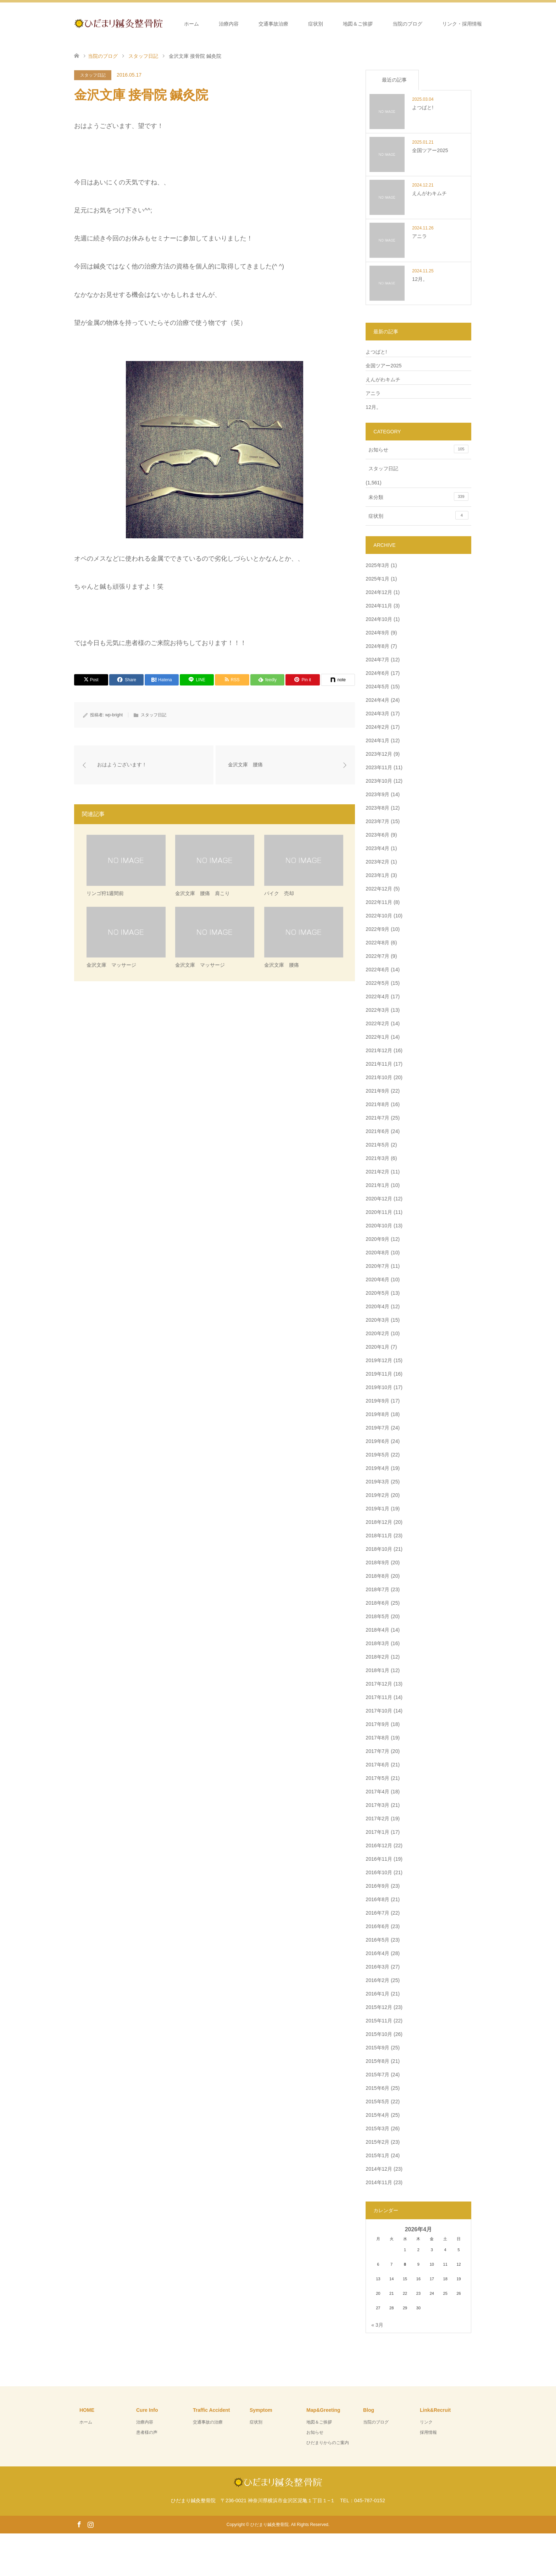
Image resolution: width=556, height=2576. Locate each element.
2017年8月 (377, 1738)
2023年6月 (377, 835)
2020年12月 (379, 1198)
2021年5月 (377, 1145)
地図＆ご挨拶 (358, 24)
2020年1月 (377, 1347)
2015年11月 (379, 2020)
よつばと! (376, 352)
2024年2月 (377, 727)
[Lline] (197, 679)
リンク (426, 2422)
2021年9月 (377, 1091)
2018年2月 (377, 1657)
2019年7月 (377, 1428)
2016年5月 (377, 1940)
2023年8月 (377, 808)
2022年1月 (377, 1037)
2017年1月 (377, 1832)
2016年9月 (377, 1886)
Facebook (79, 2524)
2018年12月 (379, 1522)
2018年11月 (379, 1535)
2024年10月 (379, 619)
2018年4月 (377, 1630)
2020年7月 (377, 1266)
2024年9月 (377, 632)
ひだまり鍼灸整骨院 (269, 2524)
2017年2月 (377, 1818)
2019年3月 (377, 1481)
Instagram (90, 2524)
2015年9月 (377, 2047)
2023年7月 (377, 821)
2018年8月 (377, 1576)
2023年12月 (379, 754)
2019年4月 (377, 1468)
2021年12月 (379, 1050)
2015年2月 (377, 2142)
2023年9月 (377, 794)
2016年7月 (377, 1913)
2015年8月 (377, 2061)
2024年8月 (377, 646)
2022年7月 (377, 956)
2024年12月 (379, 592)
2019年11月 (379, 1374)
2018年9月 (377, 1562)
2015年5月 (377, 2101)
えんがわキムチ (383, 379)
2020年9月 (377, 1239)
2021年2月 (377, 1172)
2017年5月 (377, 1778)
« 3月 (377, 2325)
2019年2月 (377, 1495)
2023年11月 (379, 767)
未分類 (418, 496)
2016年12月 (379, 1845)
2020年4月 (377, 1306)
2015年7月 (377, 2074)
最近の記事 (394, 80)
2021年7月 (377, 1118)
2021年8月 (377, 1104)
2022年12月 (379, 889)
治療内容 (229, 24)
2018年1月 (377, 1670)
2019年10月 (379, 1387)
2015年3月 (377, 2128)
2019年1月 (377, 1508)
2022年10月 (379, 915)
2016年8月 (377, 1899)
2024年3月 (377, 713)
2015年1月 (377, 2155)
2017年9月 (377, 1724)
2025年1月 (377, 579)
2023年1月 (377, 875)
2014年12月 (379, 2169)
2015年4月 (377, 2115)
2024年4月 (377, 700)
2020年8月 (377, 1252)
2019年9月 (377, 1401)
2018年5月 (377, 1616)
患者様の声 (146, 2432)
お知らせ (418, 449)
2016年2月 (377, 1980)
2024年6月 (377, 673)
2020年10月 (379, 1225)
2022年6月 (377, 969)
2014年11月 (379, 2182)
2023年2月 (377, 862)
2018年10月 (379, 1549)
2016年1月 (377, 1994)
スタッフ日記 (93, 75)
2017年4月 (377, 1791)
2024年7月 (377, 659)
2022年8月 (377, 942)
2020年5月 (377, 1293)
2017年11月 (379, 1697)
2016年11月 (379, 1859)
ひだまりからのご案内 (327, 2442)
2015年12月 (379, 2007)
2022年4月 (377, 996)
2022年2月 (377, 1023)
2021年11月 (379, 1064)
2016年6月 (377, 1926)
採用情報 (428, 2432)
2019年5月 (377, 1455)
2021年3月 (377, 1158)
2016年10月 (379, 1872)
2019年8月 (377, 1414)
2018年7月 (377, 1589)
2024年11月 (379, 606)
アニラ (373, 393)
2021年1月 (377, 1185)
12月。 (373, 407)
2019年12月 (379, 1360)
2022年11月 (379, 902)
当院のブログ (407, 24)
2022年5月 (377, 983)
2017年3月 (377, 1805)
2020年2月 (377, 1333)
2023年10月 (379, 781)
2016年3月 (377, 1967)
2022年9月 (377, 929)
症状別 (315, 24)
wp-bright (114, 714)
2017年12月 (379, 1684)
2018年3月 (377, 1643)
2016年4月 (377, 1953)
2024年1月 (377, 740)
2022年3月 (377, 1010)
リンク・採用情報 (462, 24)
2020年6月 (377, 1279)
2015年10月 (379, 2034)
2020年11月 (379, 1212)
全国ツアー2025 (383, 365)
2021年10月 (379, 1077)
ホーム (191, 24)
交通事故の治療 (208, 2422)
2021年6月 (377, 1131)
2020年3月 (377, 1320)
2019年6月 (377, 1441)
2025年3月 (377, 565)
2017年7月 (377, 1751)
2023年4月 (377, 848)
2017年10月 (379, 1711)
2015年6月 (377, 2088)
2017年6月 (377, 1764)
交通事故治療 (273, 24)
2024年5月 (377, 686)
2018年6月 (377, 1603)
